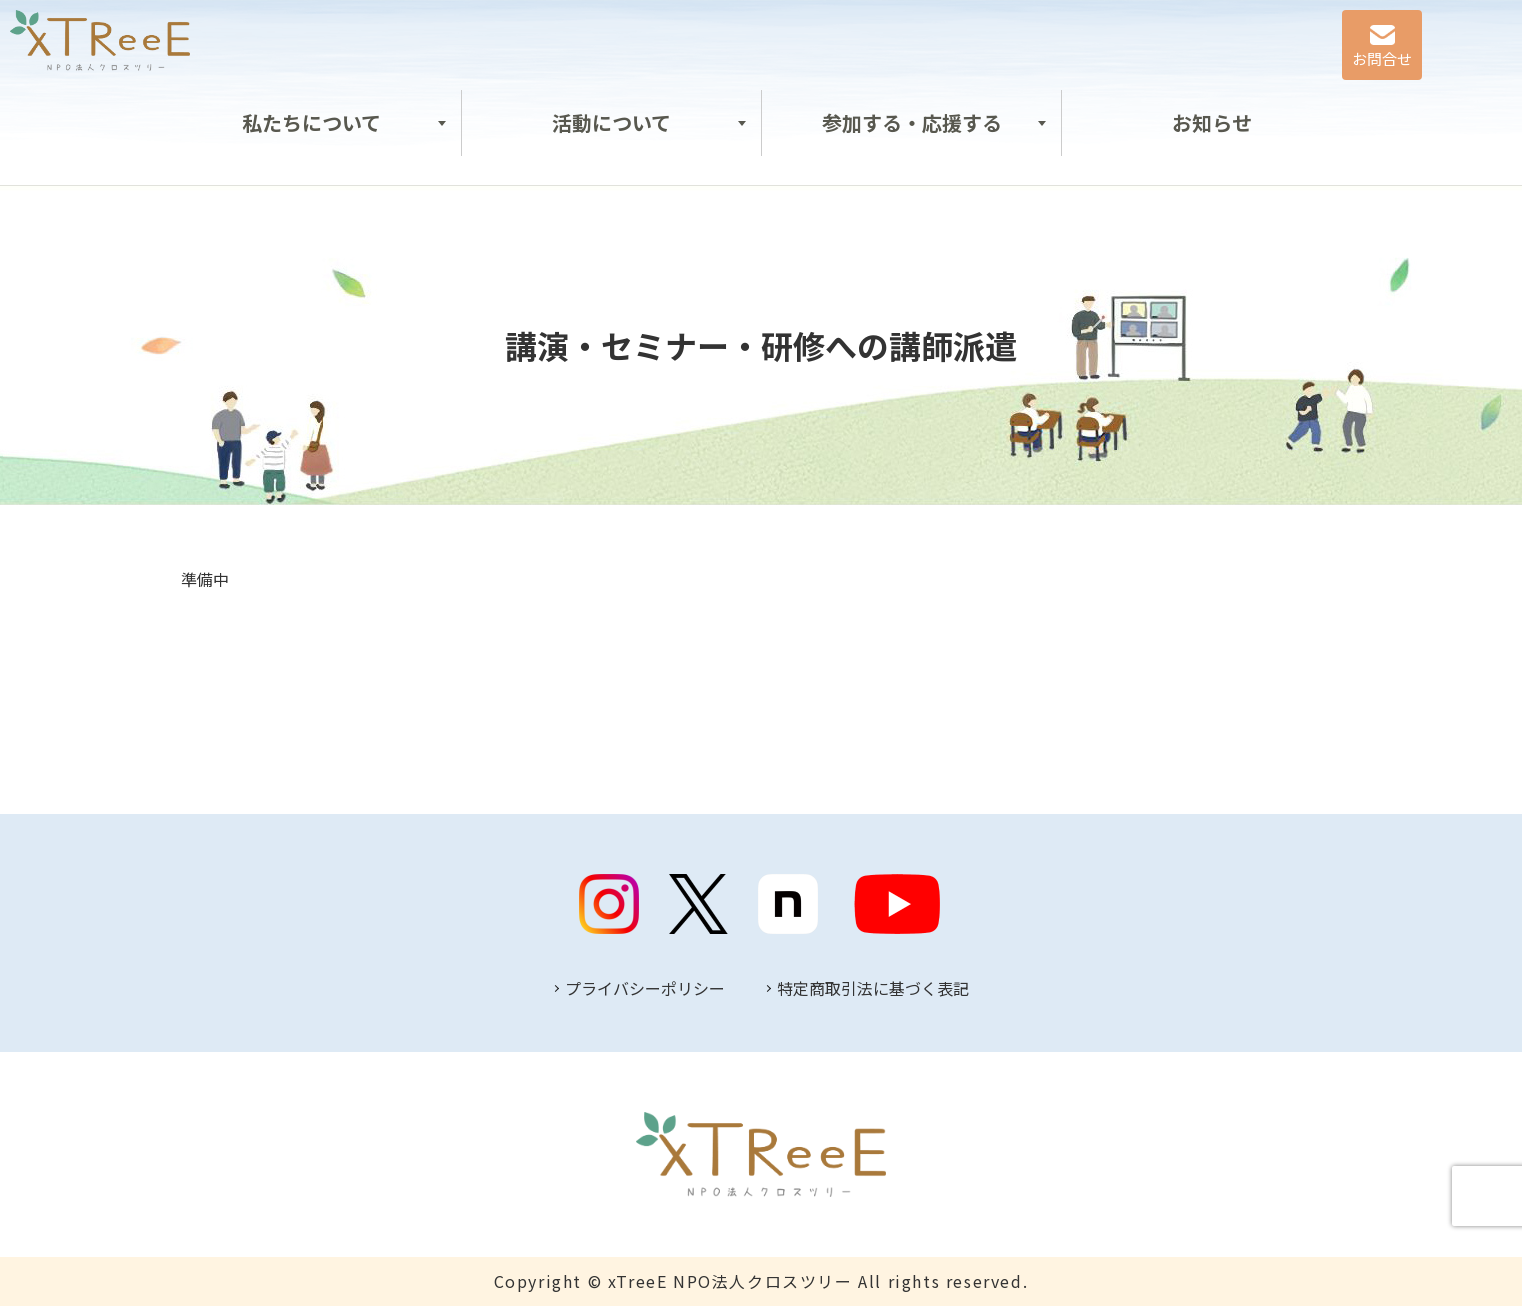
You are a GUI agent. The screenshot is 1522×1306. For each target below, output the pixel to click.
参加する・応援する (912, 122)
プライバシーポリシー (645, 988)
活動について (611, 122)
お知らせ (1212, 122)
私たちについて (311, 122)
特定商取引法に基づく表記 (873, 988)
